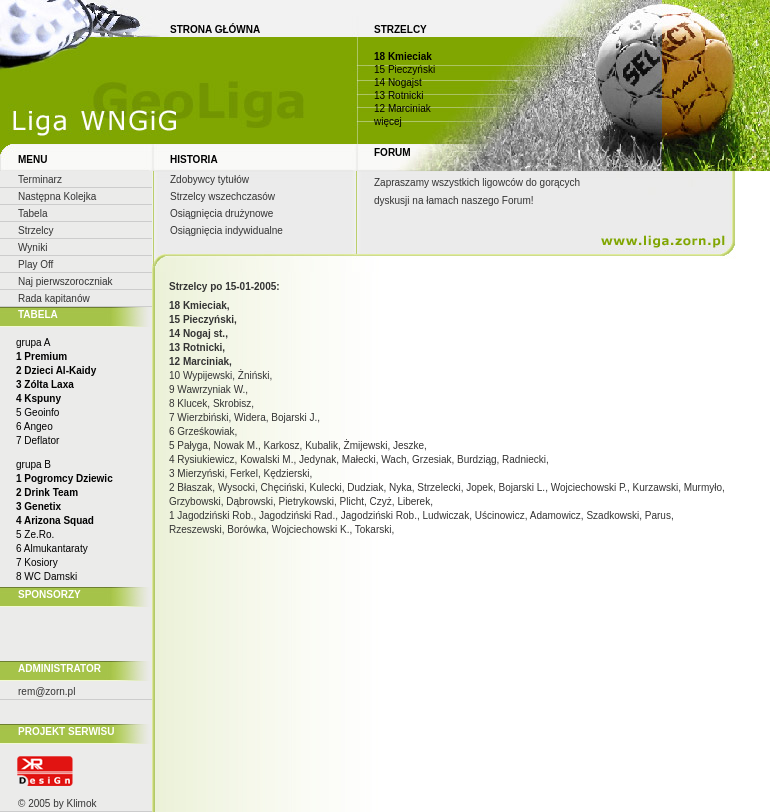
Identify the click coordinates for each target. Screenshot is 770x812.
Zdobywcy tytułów (209, 179)
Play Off (35, 264)
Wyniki (32, 247)
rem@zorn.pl (46, 691)
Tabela (32, 213)
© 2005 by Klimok (57, 803)
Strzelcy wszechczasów (222, 196)
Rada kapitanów (54, 298)
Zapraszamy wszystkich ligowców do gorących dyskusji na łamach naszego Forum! (477, 191)
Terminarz (40, 179)
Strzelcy (36, 230)
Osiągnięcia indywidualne (226, 230)
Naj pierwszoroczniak (65, 281)
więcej (388, 121)
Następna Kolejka (57, 196)
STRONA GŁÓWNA (215, 29)
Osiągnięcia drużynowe (221, 213)
